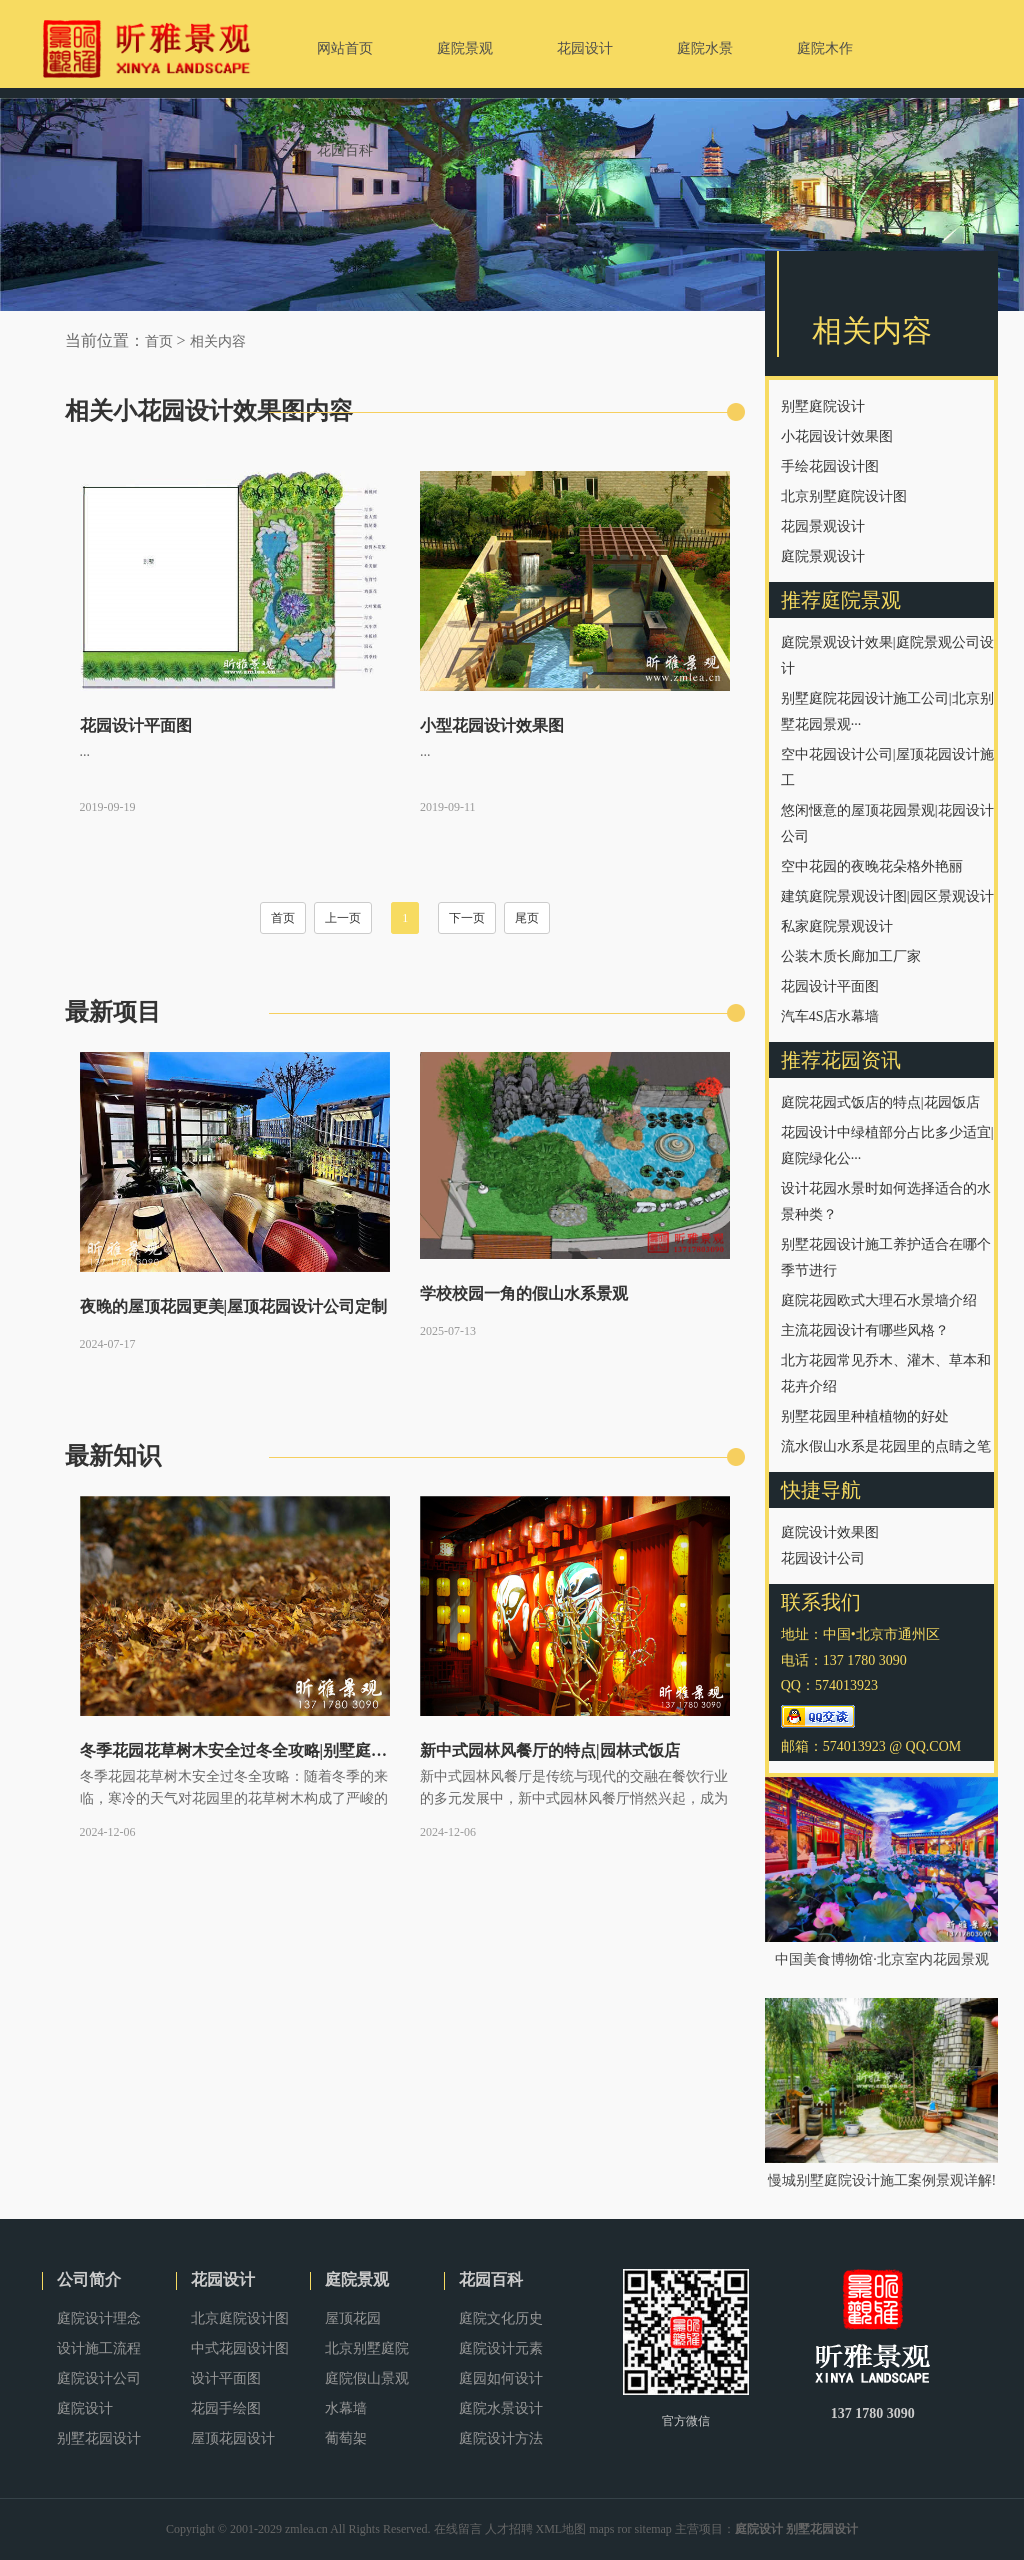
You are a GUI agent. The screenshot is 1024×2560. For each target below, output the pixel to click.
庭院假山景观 (367, 2378)
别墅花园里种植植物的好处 (865, 1416)
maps (601, 2529)
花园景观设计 (823, 526)
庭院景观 (357, 2279)
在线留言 (458, 2529)
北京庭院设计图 (240, 2318)
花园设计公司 (823, 1558)
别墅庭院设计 (823, 406)
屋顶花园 (353, 2318)
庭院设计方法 (501, 2438)
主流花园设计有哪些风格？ (865, 1330)
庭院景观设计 (823, 556)
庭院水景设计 (501, 2408)
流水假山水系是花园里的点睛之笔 (886, 1446)
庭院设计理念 (99, 2318)
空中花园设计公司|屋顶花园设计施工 (887, 767)
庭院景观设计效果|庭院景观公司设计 (887, 655)
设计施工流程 (99, 2348)
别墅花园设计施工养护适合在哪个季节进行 (886, 1257)
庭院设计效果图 (830, 1532)
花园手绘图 (226, 2408)
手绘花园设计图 (830, 466)
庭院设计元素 (501, 2348)
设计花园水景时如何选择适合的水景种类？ (886, 1201)
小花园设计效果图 (837, 436)
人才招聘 (509, 2529)
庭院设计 (85, 2408)
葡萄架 (346, 2438)
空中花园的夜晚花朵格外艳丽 (872, 866)
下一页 (467, 918)
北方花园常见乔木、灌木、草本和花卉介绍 (886, 1373)
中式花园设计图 (240, 2348)
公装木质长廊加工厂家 (851, 956)
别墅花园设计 (99, 2438)
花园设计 (223, 2279)
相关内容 (218, 341)
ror (625, 2529)
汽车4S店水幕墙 (830, 1016)
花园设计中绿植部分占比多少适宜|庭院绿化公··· (887, 1145)
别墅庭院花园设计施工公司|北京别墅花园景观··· (887, 711)
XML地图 (561, 2529)
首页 (159, 341)
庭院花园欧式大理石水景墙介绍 (879, 1300)
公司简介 (89, 2279)
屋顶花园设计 (233, 2438)
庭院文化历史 (501, 2318)
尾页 (527, 918)
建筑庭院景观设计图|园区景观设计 (887, 896)
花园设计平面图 (830, 986)
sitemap (653, 2529)
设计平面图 (226, 2378)
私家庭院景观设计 (837, 926)
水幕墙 (346, 2408)
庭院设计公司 (99, 2378)
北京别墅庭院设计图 (844, 496)
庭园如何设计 (501, 2378)
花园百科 (491, 2279)
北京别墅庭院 (367, 2348)
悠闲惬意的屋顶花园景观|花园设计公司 (887, 823)
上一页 (343, 918)
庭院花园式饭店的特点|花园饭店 (880, 1102)
